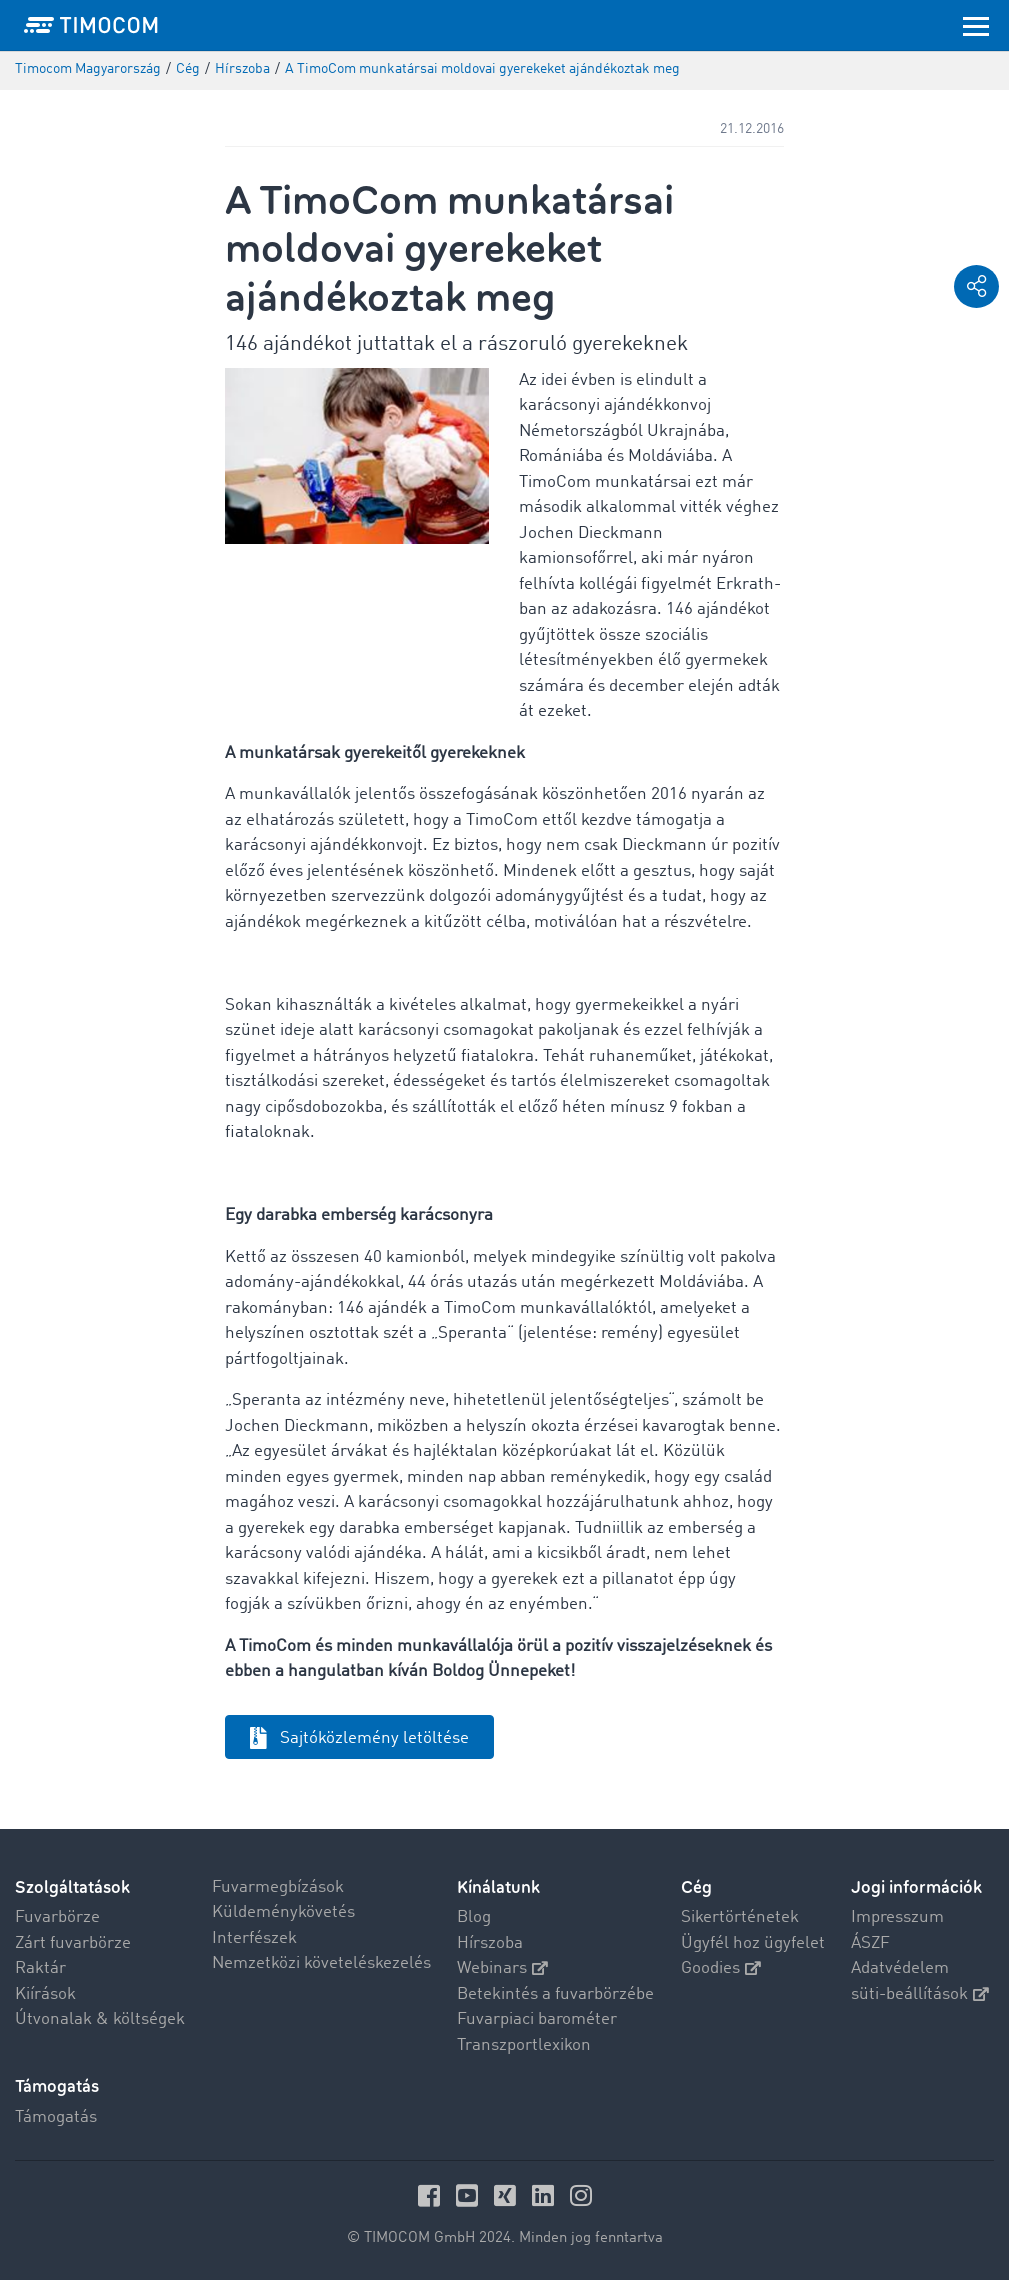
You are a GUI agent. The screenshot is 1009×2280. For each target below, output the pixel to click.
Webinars (502, 1968)
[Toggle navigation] (976, 25)
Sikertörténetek (740, 1917)
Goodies (721, 1968)
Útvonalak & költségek (100, 2019)
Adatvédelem (900, 1968)
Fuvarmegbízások (278, 1887)
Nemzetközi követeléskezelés (321, 1963)
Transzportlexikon (524, 2045)
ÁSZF (870, 1943)
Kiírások (45, 1994)
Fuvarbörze (57, 1917)
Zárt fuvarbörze (73, 1943)
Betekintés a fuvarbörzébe (555, 1994)
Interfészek (254, 1938)
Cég (696, 1887)
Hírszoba (490, 1943)
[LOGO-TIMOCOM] (91, 25)
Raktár (40, 1968)
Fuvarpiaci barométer (537, 2019)
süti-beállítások (920, 1994)
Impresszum (897, 1917)
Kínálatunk (498, 1887)
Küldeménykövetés (283, 1912)
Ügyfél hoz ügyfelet (753, 1943)
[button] (976, 286)
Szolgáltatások (72, 1887)
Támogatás (56, 2117)
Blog (474, 1917)
